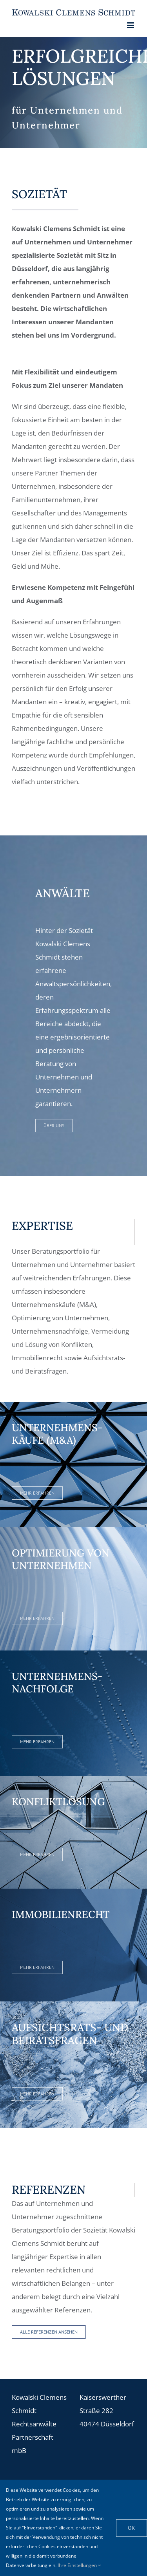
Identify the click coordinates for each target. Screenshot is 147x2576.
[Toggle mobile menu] (131, 25)
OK (131, 2527)
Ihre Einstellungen (79, 2565)
